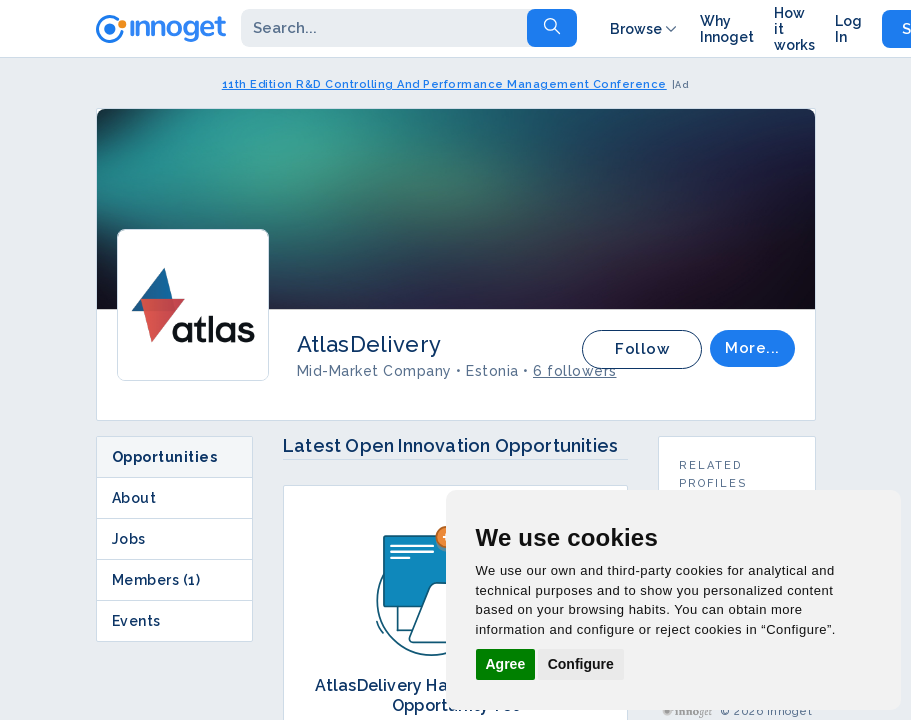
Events (136, 621)
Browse (645, 29)
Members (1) (156, 580)
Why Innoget (727, 29)
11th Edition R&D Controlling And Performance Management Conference (444, 84)
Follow (642, 349)
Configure (581, 664)
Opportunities (165, 457)
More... (752, 348)
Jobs (129, 539)
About (134, 498)
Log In (848, 29)
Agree (506, 664)
